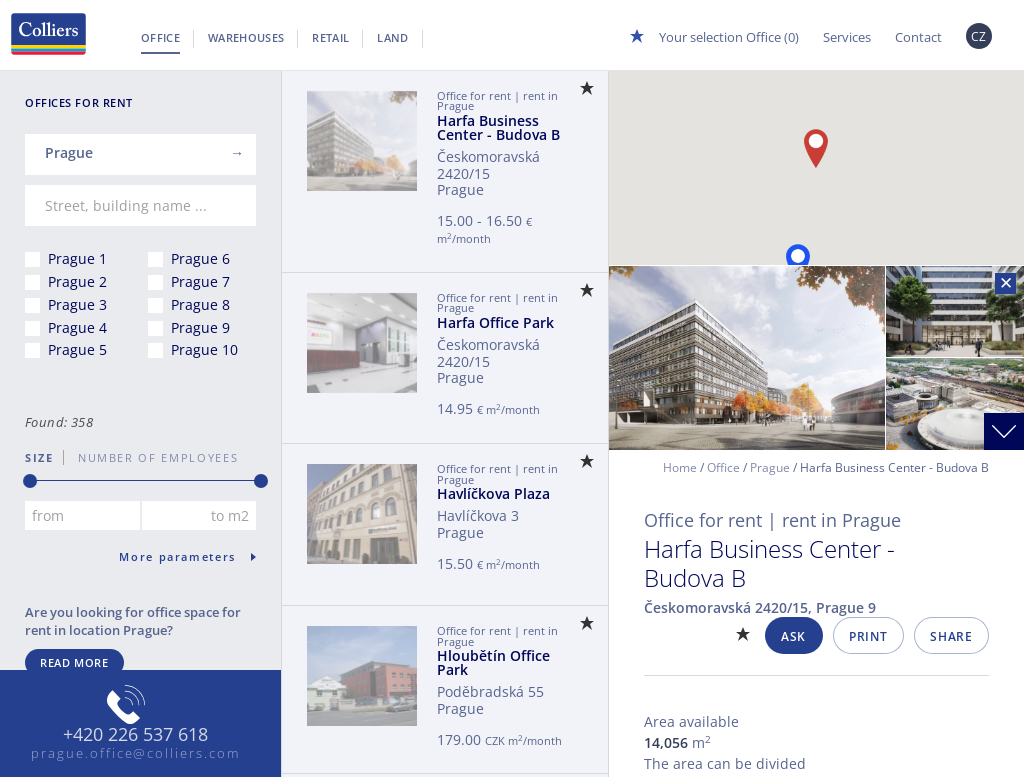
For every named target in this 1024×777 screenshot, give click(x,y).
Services (847, 37)
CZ (979, 36)
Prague (770, 467)
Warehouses (246, 37)
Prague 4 (77, 327)
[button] (798, 263)
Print (868, 636)
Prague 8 (200, 304)
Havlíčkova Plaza (493, 493)
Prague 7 (200, 281)
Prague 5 (77, 349)
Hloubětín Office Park (493, 662)
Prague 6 (200, 258)
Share (951, 636)
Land (392, 37)
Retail (330, 37)
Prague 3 (77, 304)
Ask (793, 636)
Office (160, 37)
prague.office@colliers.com (135, 753)
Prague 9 (200, 327)
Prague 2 (77, 281)
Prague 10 (204, 349)
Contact (918, 37)
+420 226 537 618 (135, 735)
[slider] (30, 481)
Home (680, 467)
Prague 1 (77, 258)
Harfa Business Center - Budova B (498, 127)
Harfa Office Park (495, 322)
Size (39, 457)
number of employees (151, 457)
